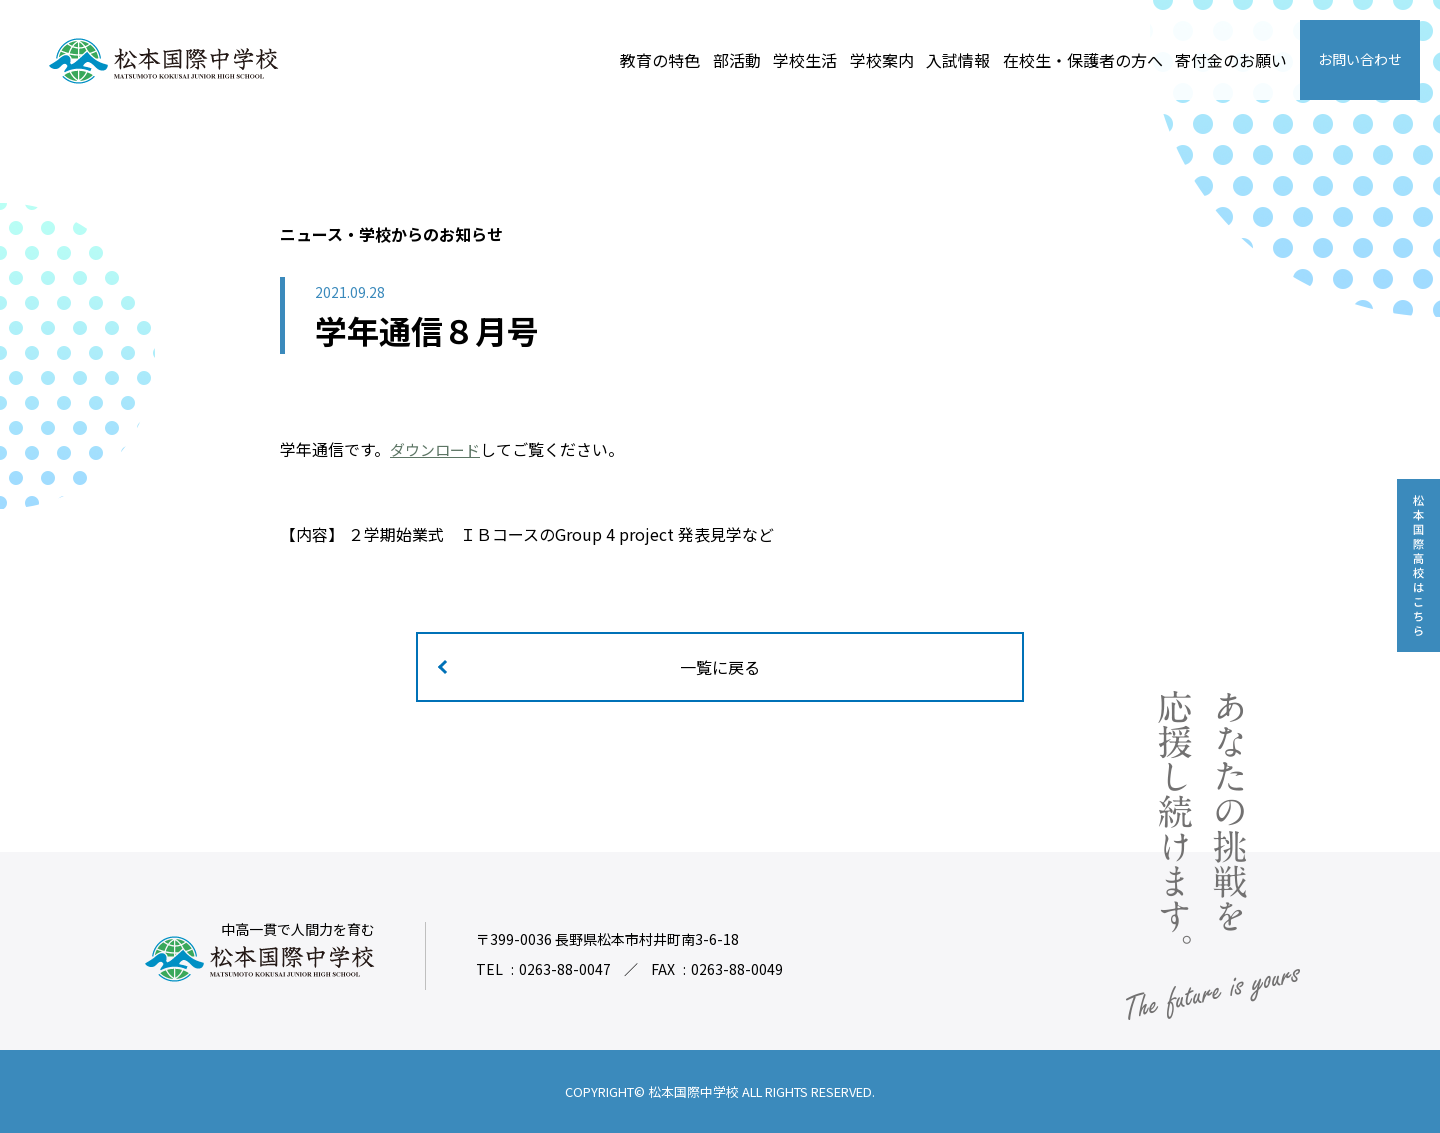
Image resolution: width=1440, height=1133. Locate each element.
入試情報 (958, 60)
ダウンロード (438, 449)
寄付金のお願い (1231, 60)
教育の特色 (660, 60)
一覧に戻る (720, 667)
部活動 (737, 60)
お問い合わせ (1360, 59)
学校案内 (882, 60)
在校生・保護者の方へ (1083, 60)
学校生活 (805, 60)
